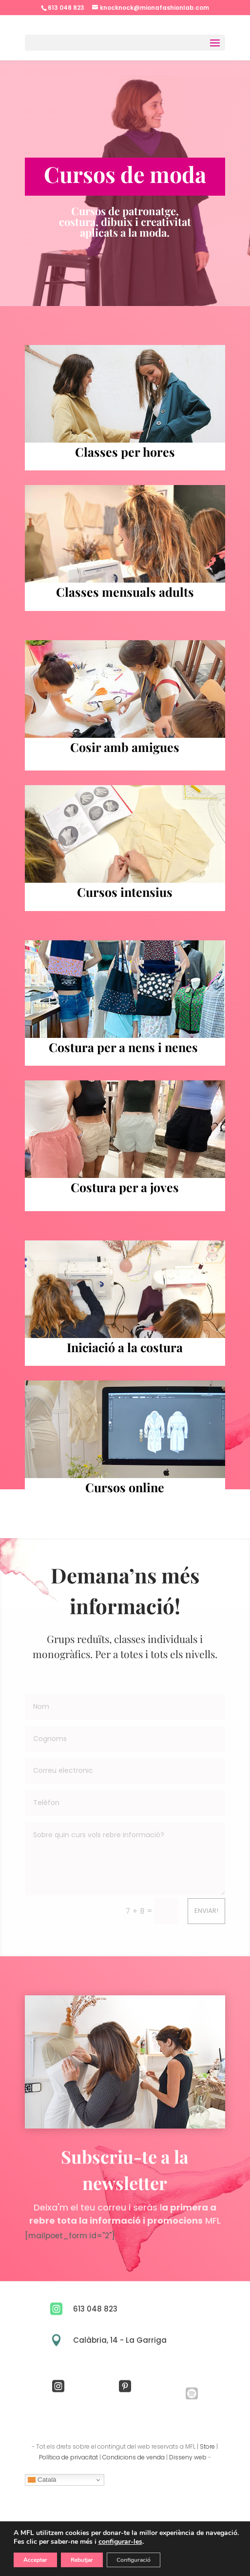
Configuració (133, 2560)
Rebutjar (82, 2560)
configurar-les (120, 2541)
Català (42, 2480)
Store (207, 2446)
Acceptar (35, 2560)
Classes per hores (125, 452)
